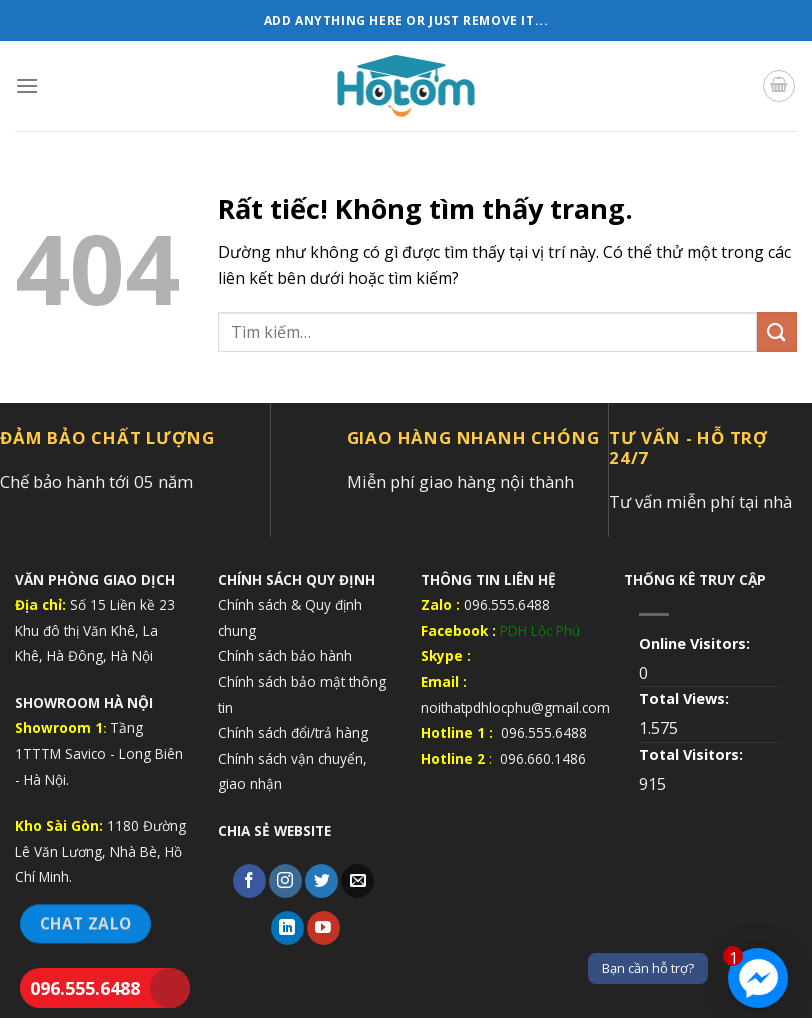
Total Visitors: (693, 754)
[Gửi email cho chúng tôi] (357, 881)
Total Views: (686, 698)
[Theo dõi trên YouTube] (323, 928)
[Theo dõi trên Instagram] (285, 881)
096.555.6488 (85, 988)
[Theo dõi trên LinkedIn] (287, 928)
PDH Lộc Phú (540, 630)
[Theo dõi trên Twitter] (321, 881)
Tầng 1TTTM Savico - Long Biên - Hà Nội (99, 753)
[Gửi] (777, 331)
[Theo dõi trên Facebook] (249, 881)
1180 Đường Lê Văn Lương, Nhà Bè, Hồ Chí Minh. (100, 851)
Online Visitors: (696, 643)
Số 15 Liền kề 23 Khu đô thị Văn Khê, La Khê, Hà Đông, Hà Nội (95, 630)
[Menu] (27, 85)
